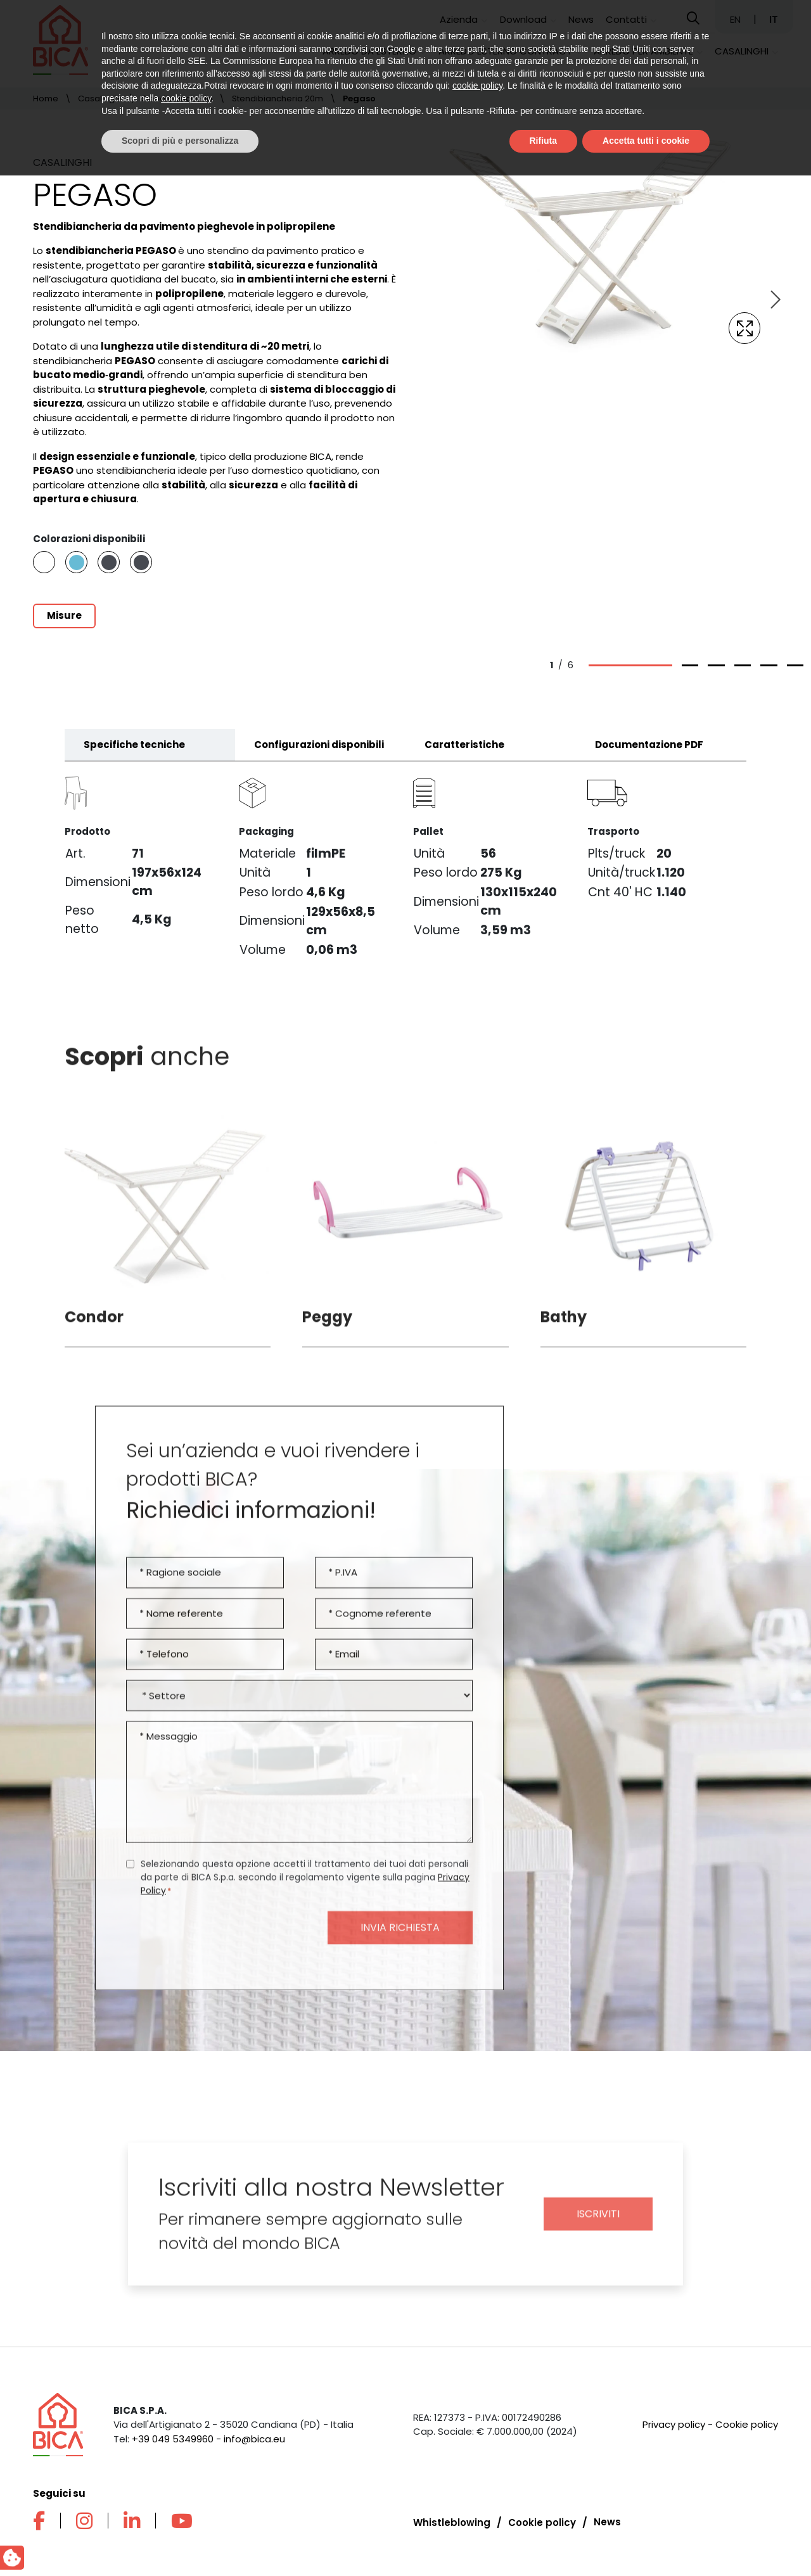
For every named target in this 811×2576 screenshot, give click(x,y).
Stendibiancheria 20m (277, 98)
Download (523, 19)
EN (736, 19)
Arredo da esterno (369, 51)
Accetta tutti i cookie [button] (646, 2541)
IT (773, 19)
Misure (64, 615)
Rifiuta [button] (544, 2541)
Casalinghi (742, 51)
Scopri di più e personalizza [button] (180, 2541)
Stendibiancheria (176, 98)
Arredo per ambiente (643, 51)
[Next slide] (774, 299)
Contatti (626, 19)
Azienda (459, 19)
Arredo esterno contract (505, 51)
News (581, 19)
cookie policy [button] (477, 2487)
